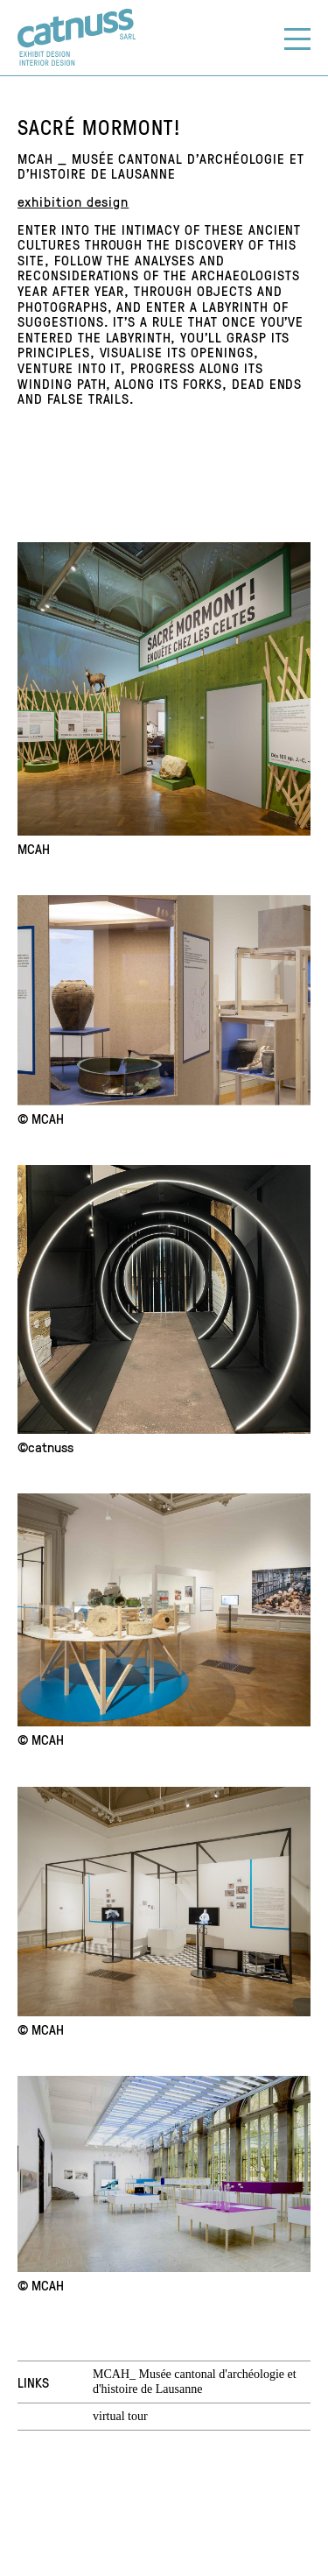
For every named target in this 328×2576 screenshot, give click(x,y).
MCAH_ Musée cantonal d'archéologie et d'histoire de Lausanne (195, 2382)
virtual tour (120, 2416)
